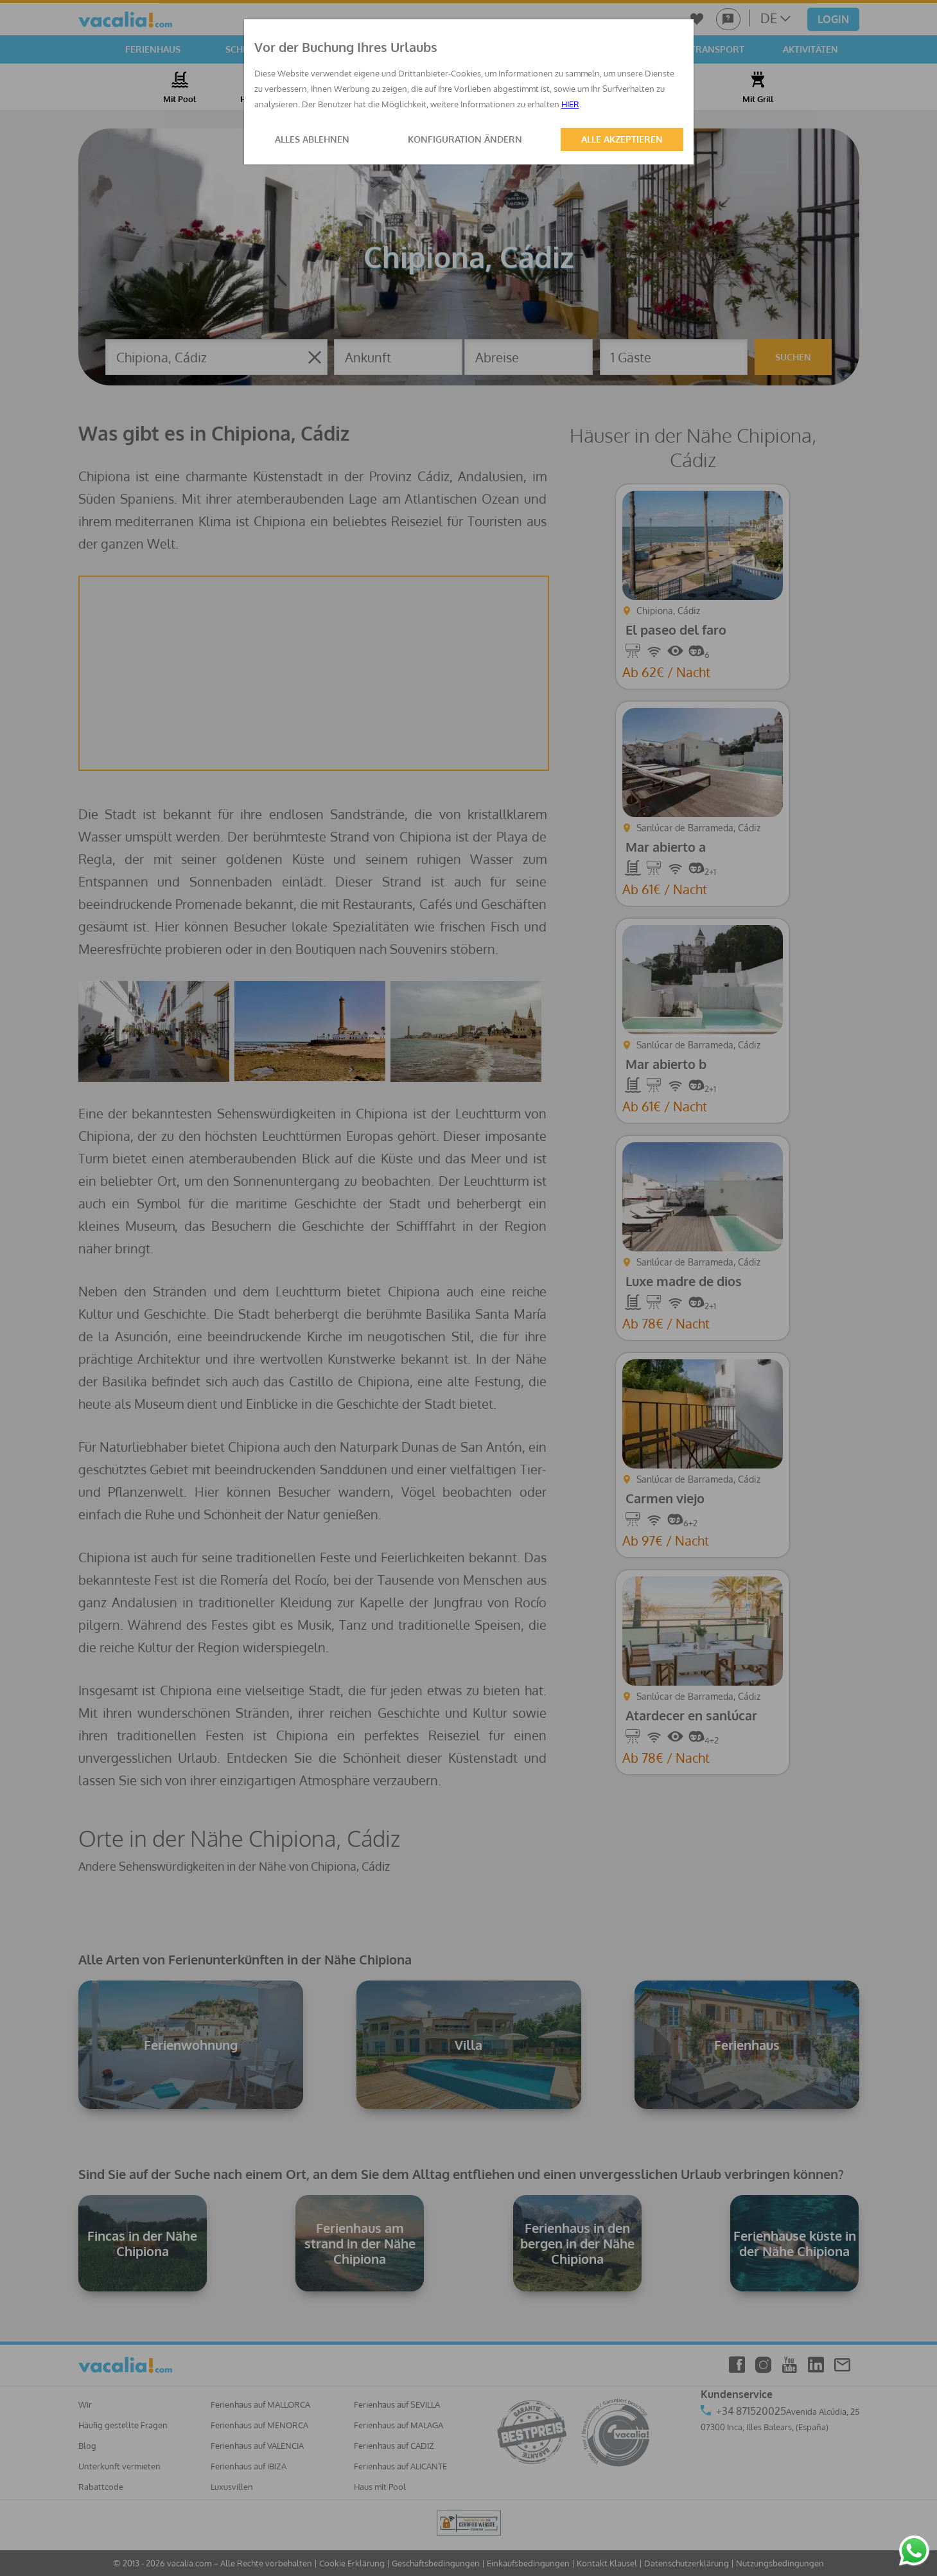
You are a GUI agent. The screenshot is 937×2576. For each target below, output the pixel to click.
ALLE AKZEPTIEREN (622, 139)
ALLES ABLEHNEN (312, 139)
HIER (570, 104)
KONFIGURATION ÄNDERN (465, 139)
